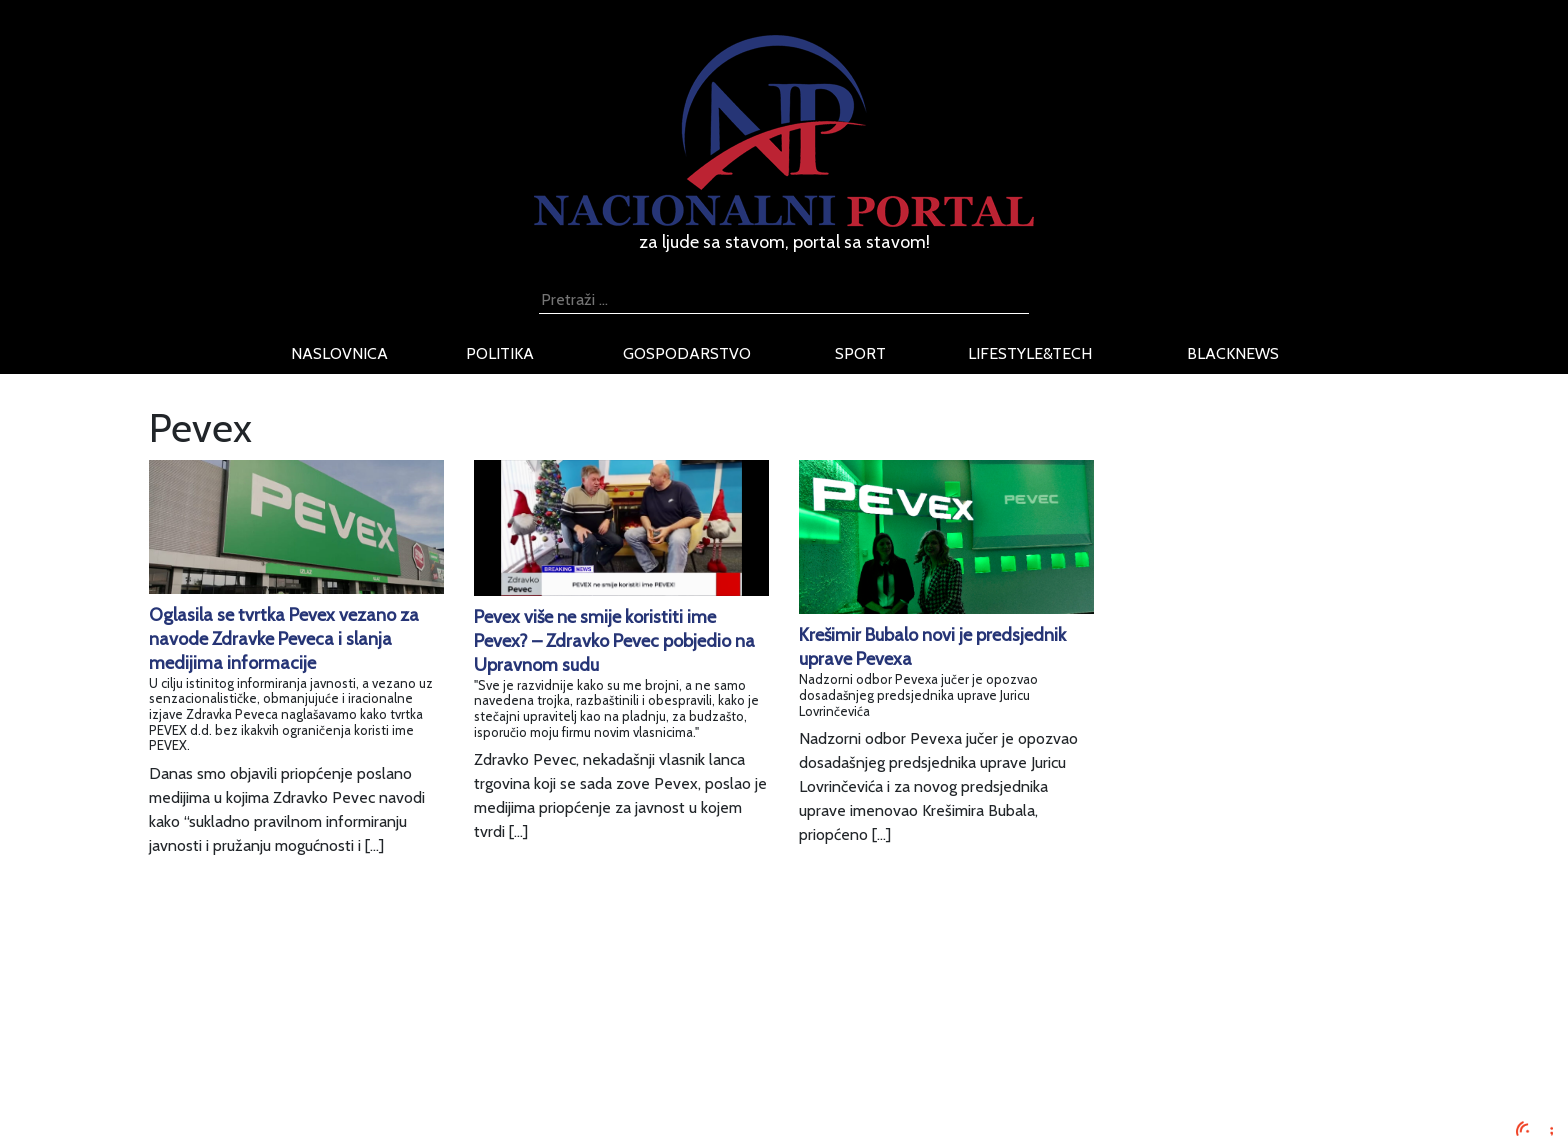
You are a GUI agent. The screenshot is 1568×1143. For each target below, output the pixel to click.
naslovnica (339, 353)
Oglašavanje (376, 1010)
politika (500, 353)
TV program (374, 1106)
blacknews (1233, 353)
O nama (361, 1058)
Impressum (371, 986)
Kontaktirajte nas (391, 1082)
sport (860, 353)
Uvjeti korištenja (389, 1034)
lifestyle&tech (1030, 353)
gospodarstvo (687, 353)
